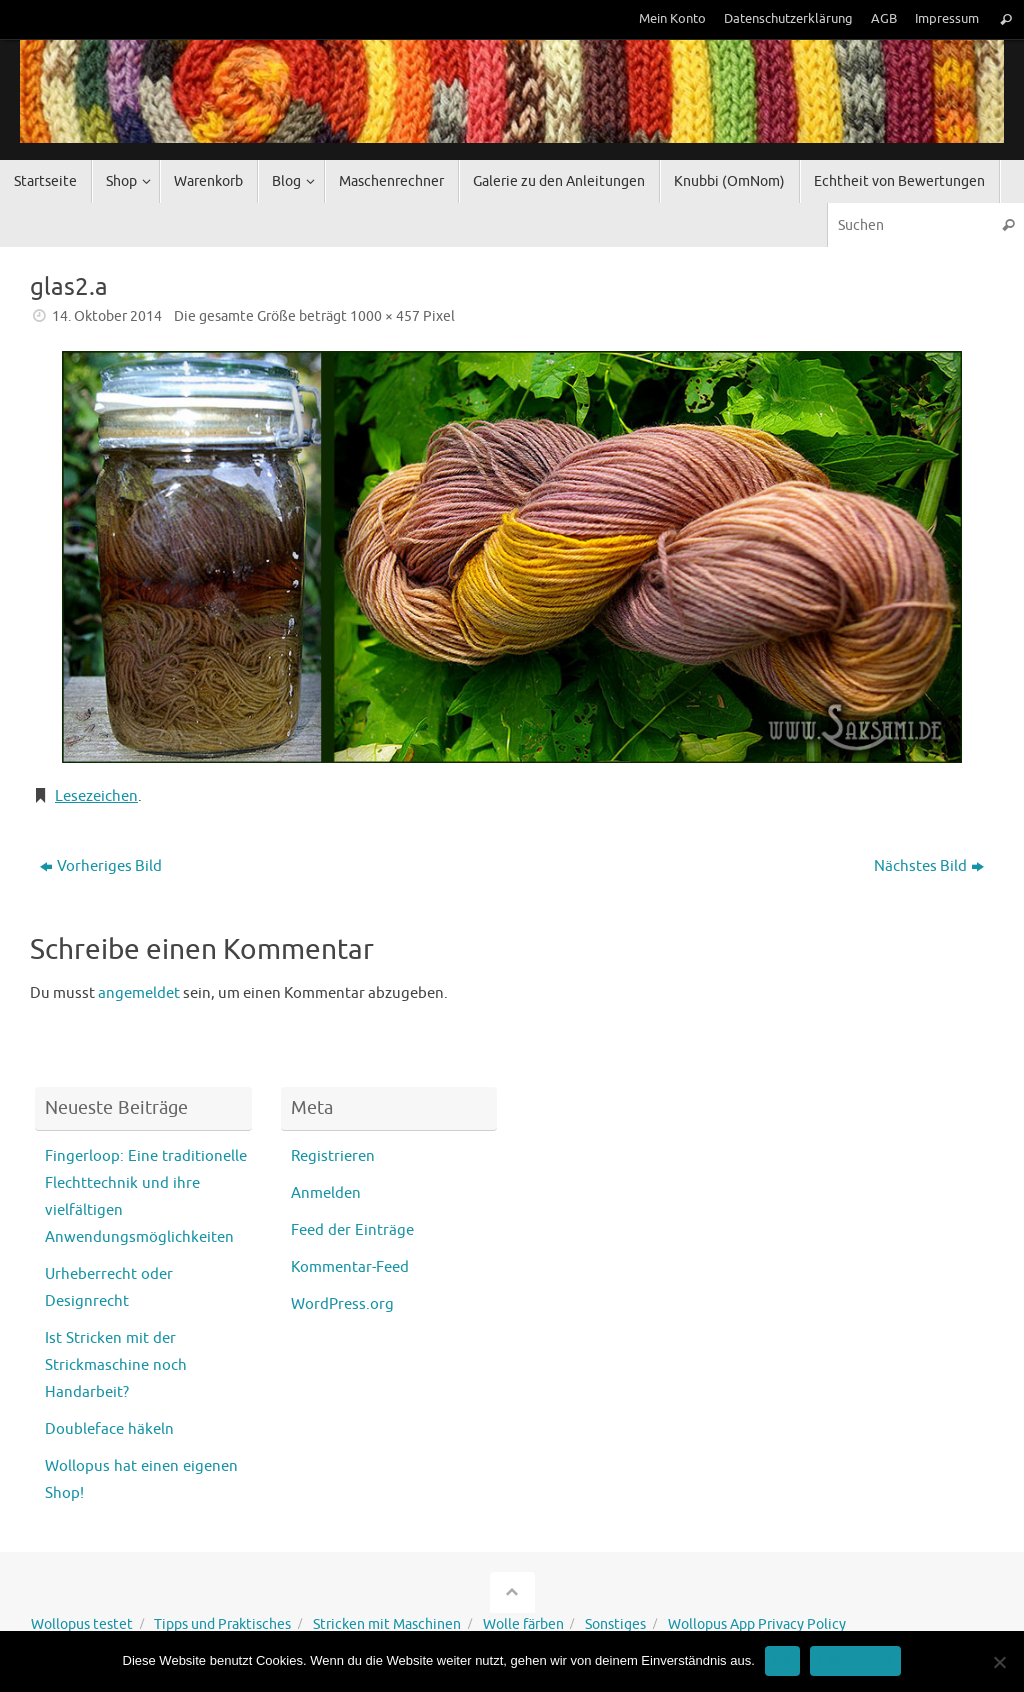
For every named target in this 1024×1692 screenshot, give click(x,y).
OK (782, 1660)
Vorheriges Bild (101, 866)
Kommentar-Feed (350, 1267)
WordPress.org (342, 1304)
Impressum (947, 19)
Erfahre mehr (856, 1660)
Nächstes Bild (929, 866)
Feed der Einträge (352, 1230)
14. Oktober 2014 (107, 316)
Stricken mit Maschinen (387, 1624)
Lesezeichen (96, 796)
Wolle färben (523, 1624)
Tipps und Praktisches (222, 1624)
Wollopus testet (82, 1624)
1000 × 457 (385, 316)
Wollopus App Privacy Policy (757, 1624)
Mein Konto (672, 19)
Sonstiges (615, 1624)
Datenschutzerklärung (788, 19)
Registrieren (333, 1156)
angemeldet (139, 993)
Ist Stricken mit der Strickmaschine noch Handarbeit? (116, 1365)
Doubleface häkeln (109, 1429)
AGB (884, 19)
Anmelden (326, 1193)
